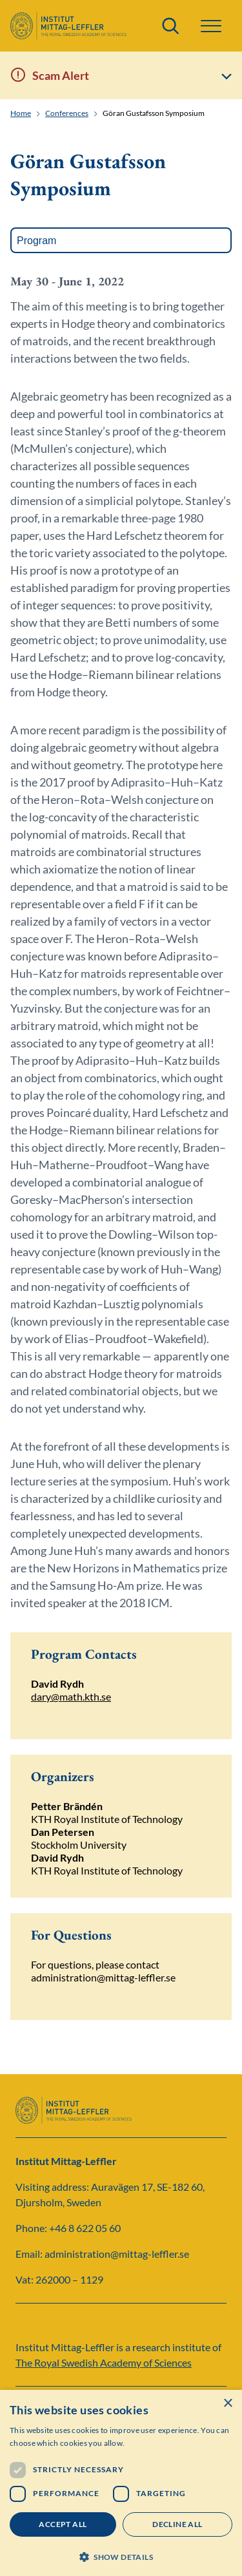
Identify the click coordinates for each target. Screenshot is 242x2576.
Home (20, 113)
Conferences (66, 113)
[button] (211, 26)
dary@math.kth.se (71, 1696)
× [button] (227, 2404)
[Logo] (68, 26)
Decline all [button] (177, 2524)
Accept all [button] (62, 2524)
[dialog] (121, 2483)
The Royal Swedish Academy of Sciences (103, 2362)
